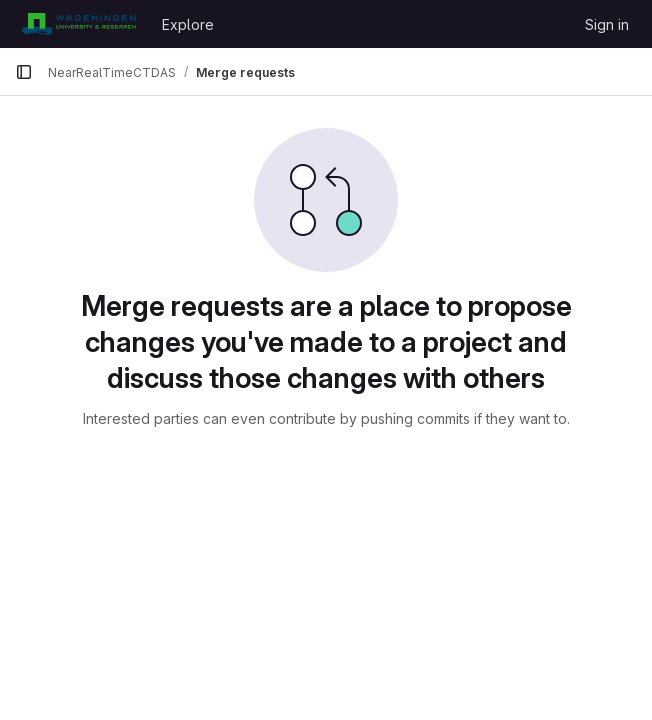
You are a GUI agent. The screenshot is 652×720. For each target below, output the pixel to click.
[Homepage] (78, 24)
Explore (188, 24)
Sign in (607, 24)
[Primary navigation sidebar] (24, 72)
